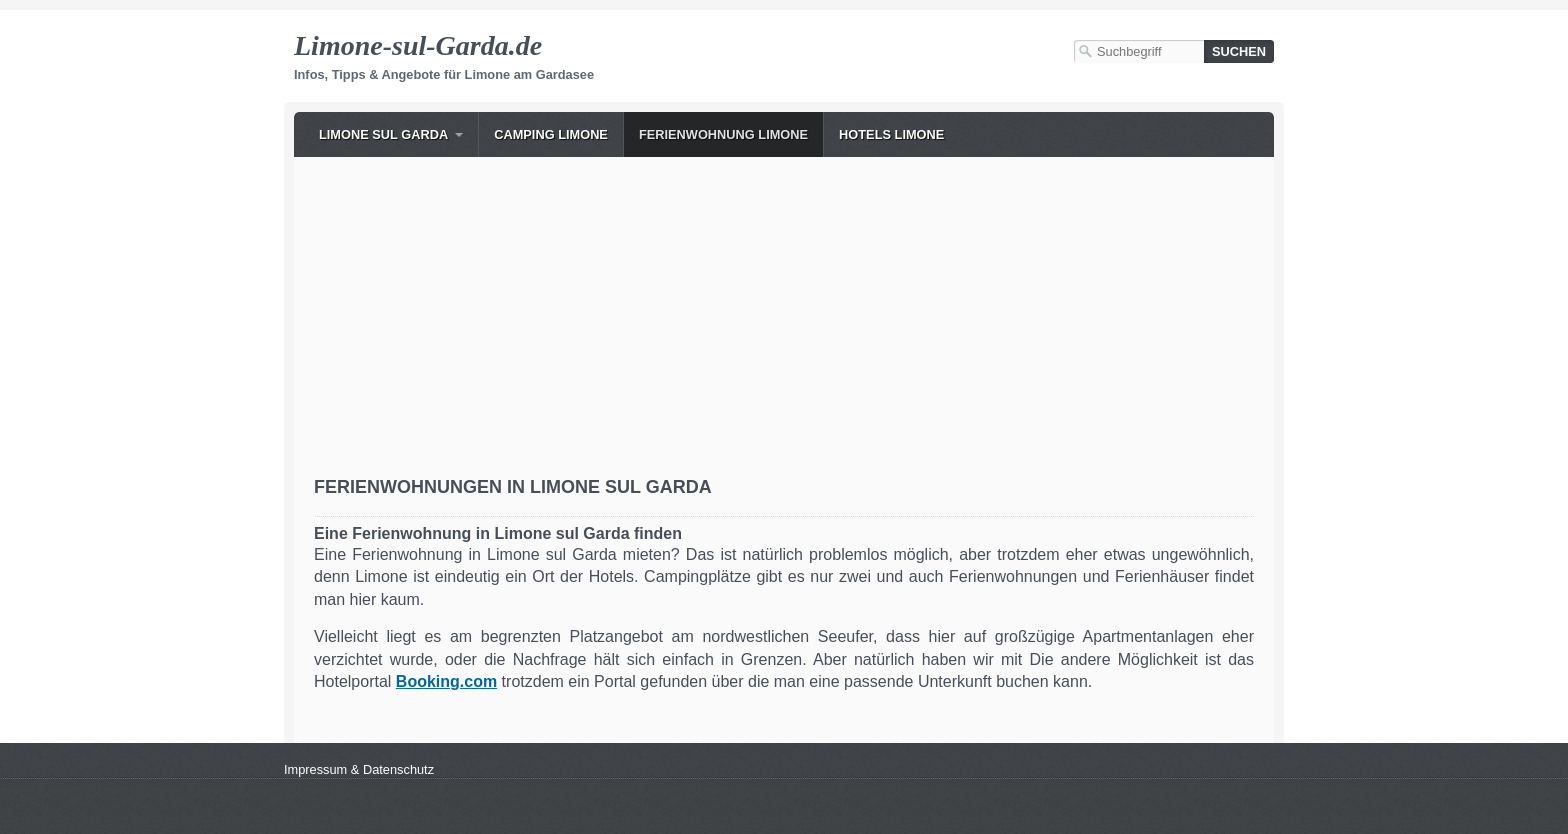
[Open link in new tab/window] (446, 681)
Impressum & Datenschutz (359, 769)
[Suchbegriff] (1139, 51)
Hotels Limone (891, 134)
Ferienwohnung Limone (723, 134)
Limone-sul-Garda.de (418, 45)
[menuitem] (391, 134)
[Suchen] (1239, 51)
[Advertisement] (784, 327)
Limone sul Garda (383, 134)
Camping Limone (551, 134)
